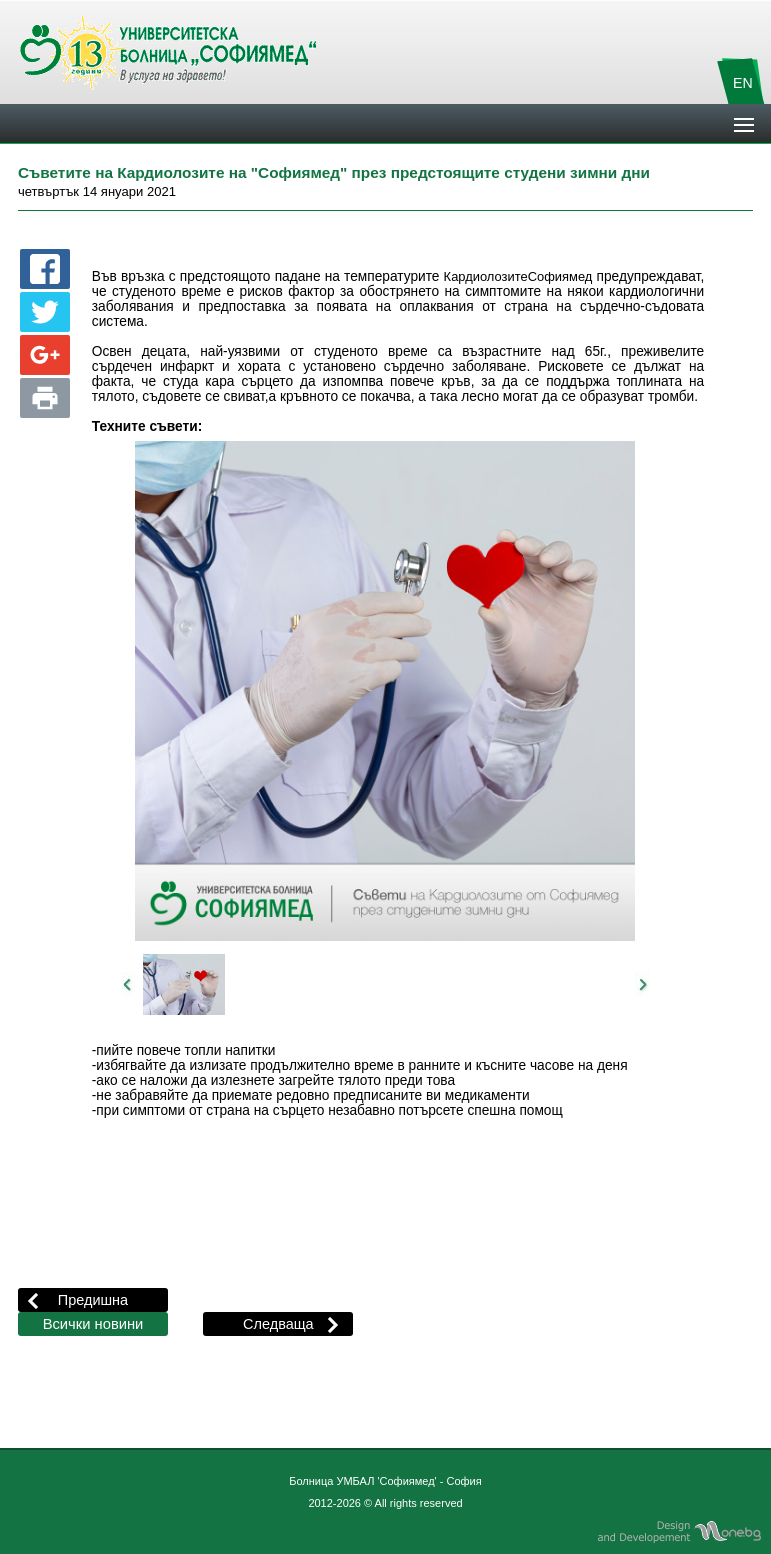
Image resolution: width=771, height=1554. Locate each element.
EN (743, 83)
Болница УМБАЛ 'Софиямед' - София (385, 1481)
